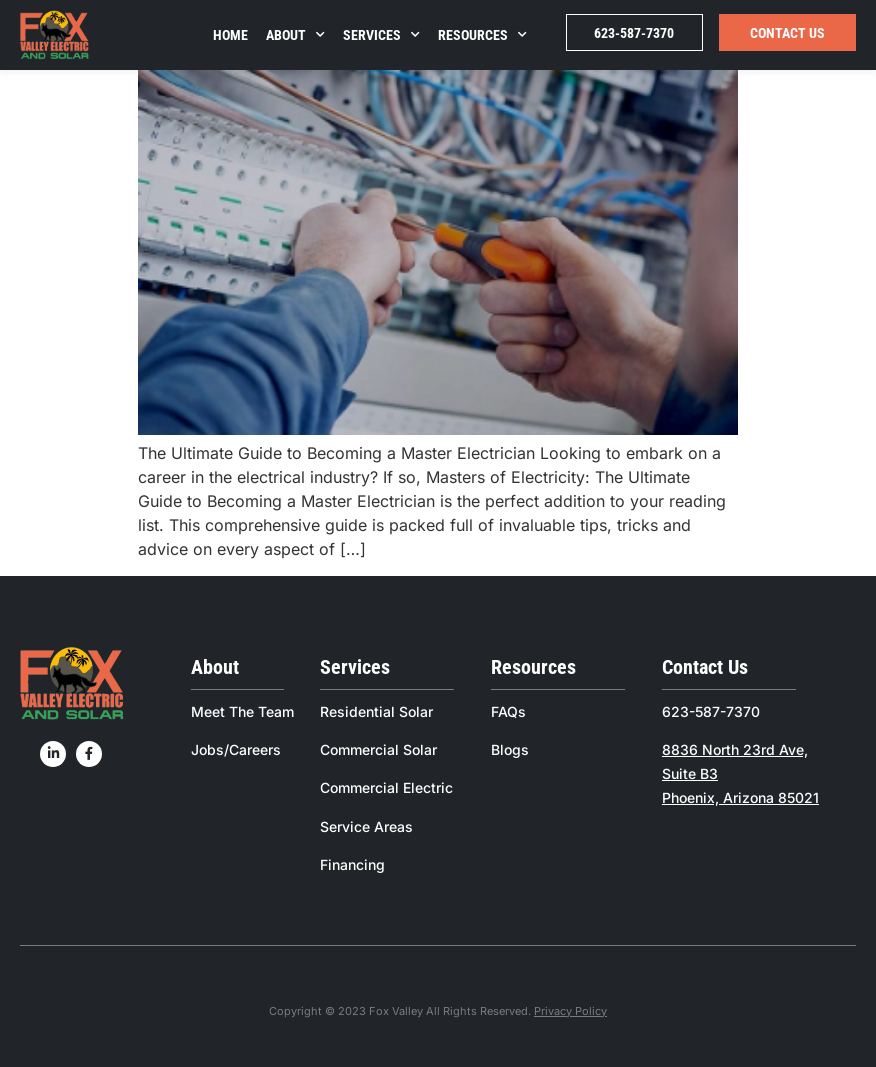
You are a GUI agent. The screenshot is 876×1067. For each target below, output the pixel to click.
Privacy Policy (570, 1011)
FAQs (508, 711)
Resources (482, 35)
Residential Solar (376, 711)
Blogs (510, 749)
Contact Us (787, 33)
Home (230, 35)
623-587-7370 (634, 33)
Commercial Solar (378, 749)
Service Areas (366, 826)
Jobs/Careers (236, 749)
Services (381, 35)
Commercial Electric (386, 787)
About (295, 35)
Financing (352, 864)
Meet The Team (242, 711)
